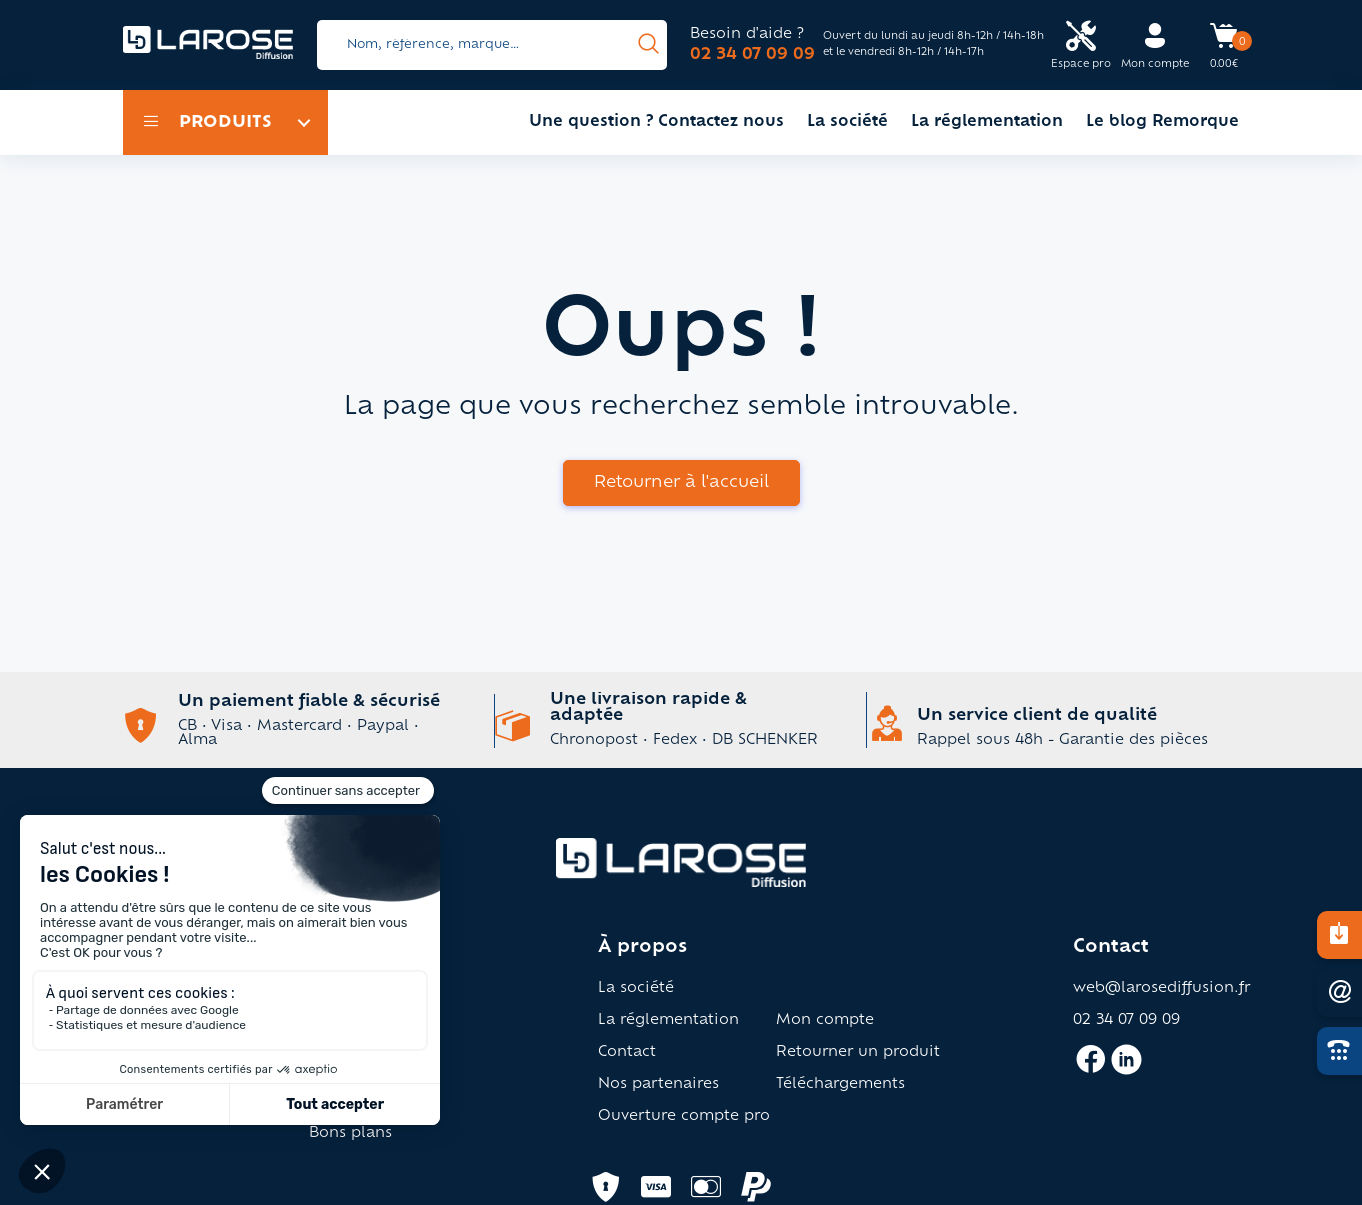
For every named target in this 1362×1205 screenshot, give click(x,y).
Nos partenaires (658, 1085)
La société (847, 122)
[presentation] (648, 45)
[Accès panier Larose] (1224, 43)
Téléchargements (840, 1085)
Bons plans (350, 1134)
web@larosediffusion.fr (1161, 989)
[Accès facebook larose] (1090, 1068)
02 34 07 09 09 (752, 55)
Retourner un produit (858, 1053)
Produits (207, 123)
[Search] (492, 45)
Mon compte (825, 1021)
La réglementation (987, 122)
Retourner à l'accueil (681, 483)
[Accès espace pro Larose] (1081, 45)
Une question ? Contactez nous (656, 122)
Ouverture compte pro (684, 1117)
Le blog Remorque (1162, 122)
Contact (627, 1053)
